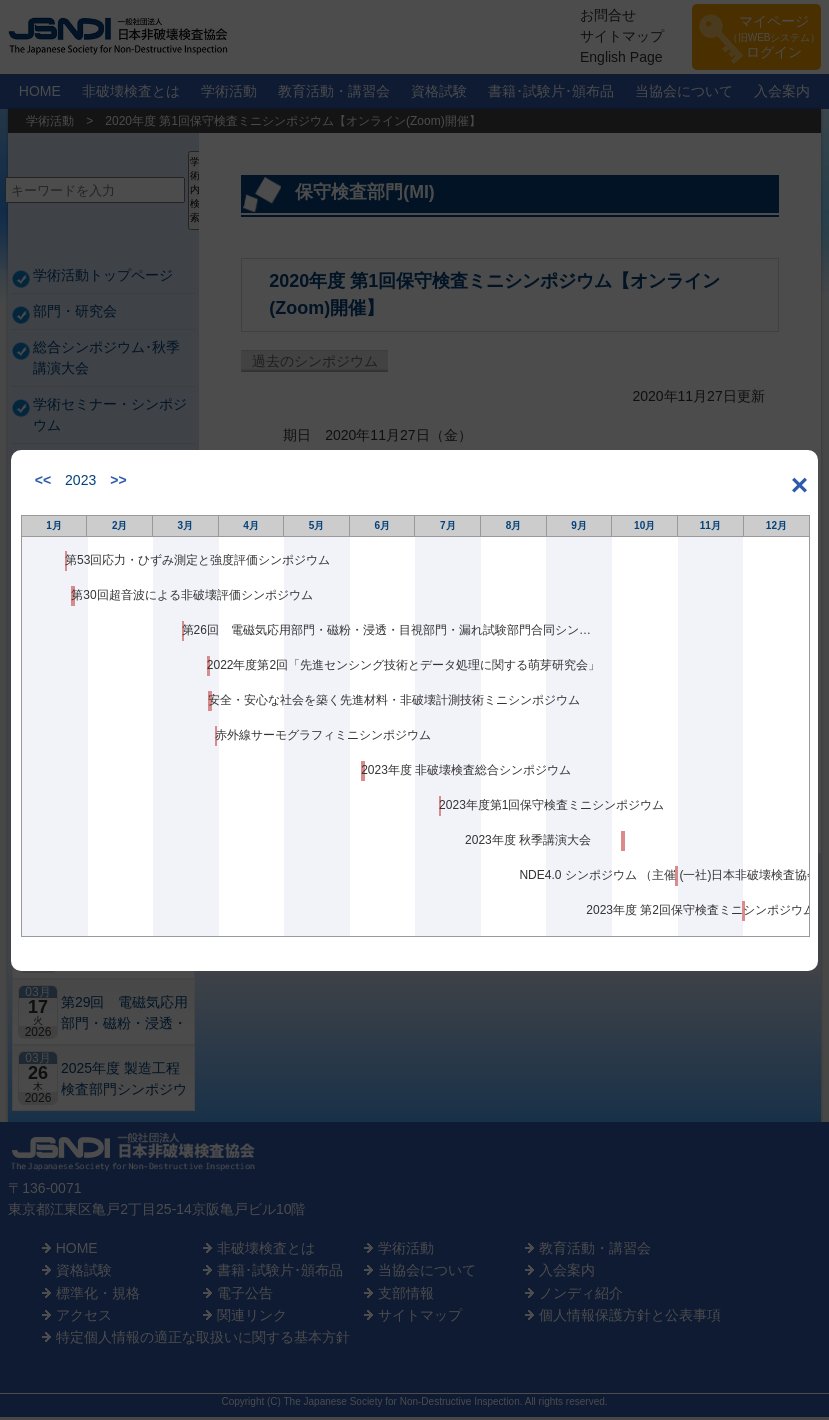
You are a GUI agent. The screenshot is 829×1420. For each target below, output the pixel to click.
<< (43, 480)
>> (118, 480)
